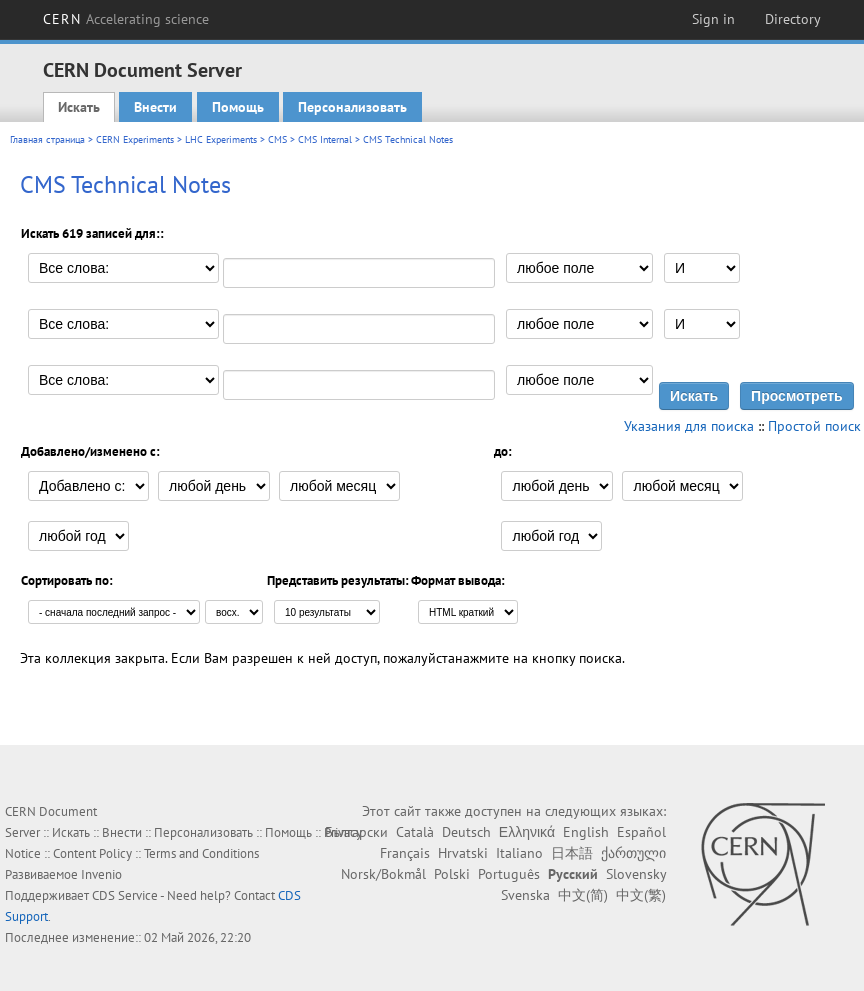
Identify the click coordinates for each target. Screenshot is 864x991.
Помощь (238, 107)
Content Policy (92, 853)
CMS (277, 139)
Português (509, 874)
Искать (79, 107)
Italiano (519, 853)
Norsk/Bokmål (383, 874)
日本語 (572, 853)
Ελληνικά (527, 832)
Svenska (525, 895)
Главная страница (47, 139)
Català (415, 832)
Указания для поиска (689, 426)
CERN (126, 19)
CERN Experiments (135, 139)
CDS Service (125, 895)
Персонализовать (352, 107)
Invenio (101, 874)
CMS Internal (325, 139)
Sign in (713, 19)
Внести (155, 107)
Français (405, 853)
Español (641, 832)
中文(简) (583, 895)
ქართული (633, 853)
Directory (793, 19)
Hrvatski (463, 853)
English (586, 832)
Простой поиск (814, 426)
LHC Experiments (221, 139)
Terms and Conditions (201, 853)
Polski (452, 874)
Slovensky (636, 874)
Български (356, 832)
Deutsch (466, 832)
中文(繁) (641, 895)
